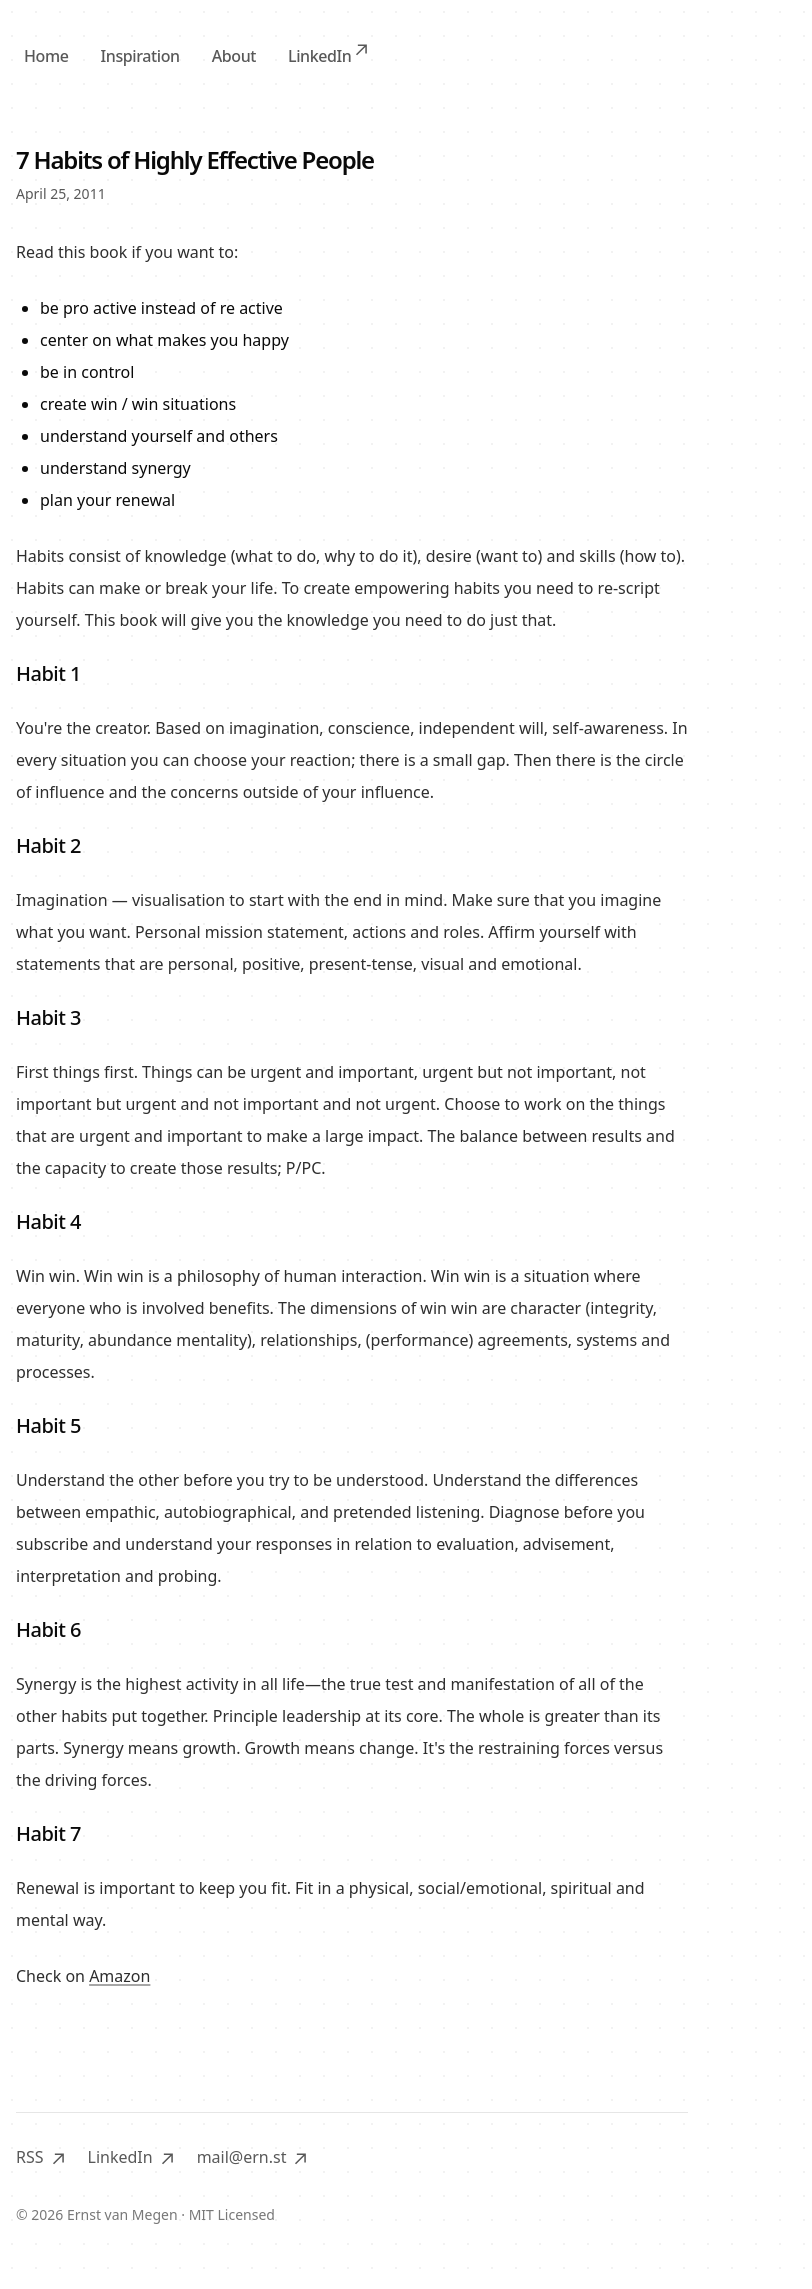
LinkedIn (327, 55)
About (234, 56)
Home (46, 56)
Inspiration (139, 56)
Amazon (119, 1976)
